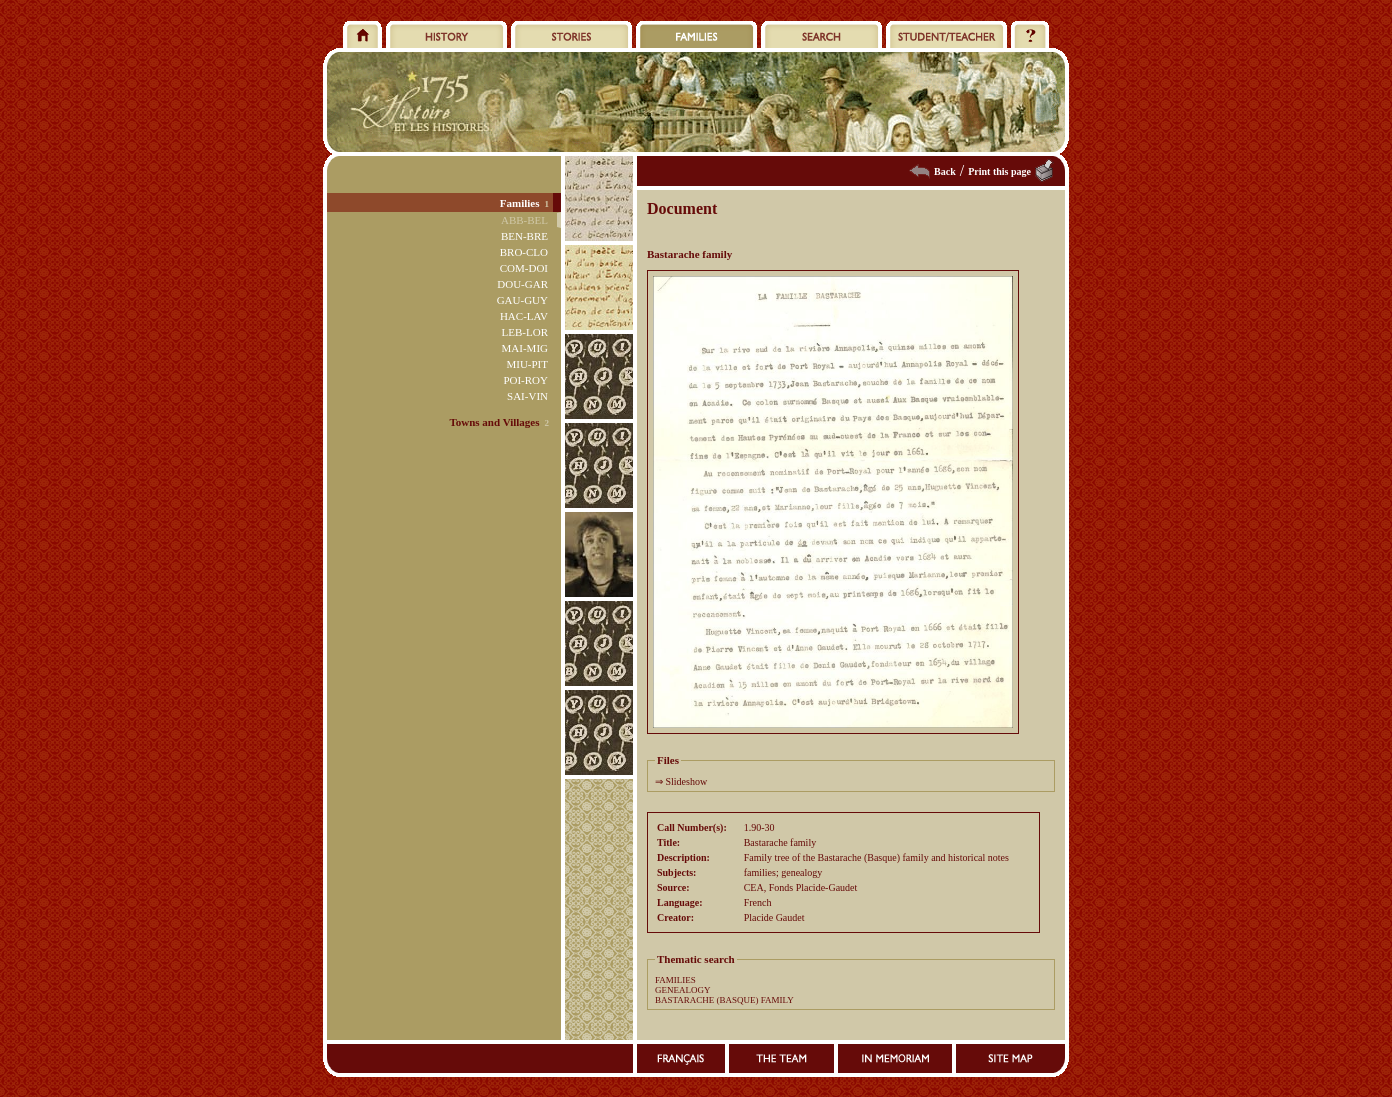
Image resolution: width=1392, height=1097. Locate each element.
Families (520, 203)
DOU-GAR (522, 284)
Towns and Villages (494, 422)
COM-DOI (524, 268)
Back (945, 171)
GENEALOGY (683, 990)
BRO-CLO (524, 252)
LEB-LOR (525, 332)
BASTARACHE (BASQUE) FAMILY (724, 1000)
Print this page (999, 171)
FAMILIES (675, 980)
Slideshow (687, 781)
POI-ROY (525, 380)
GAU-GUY (522, 300)
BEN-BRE (524, 236)
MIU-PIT (527, 364)
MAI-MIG (525, 348)
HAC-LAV (524, 316)
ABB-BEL (524, 220)
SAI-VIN (527, 396)
